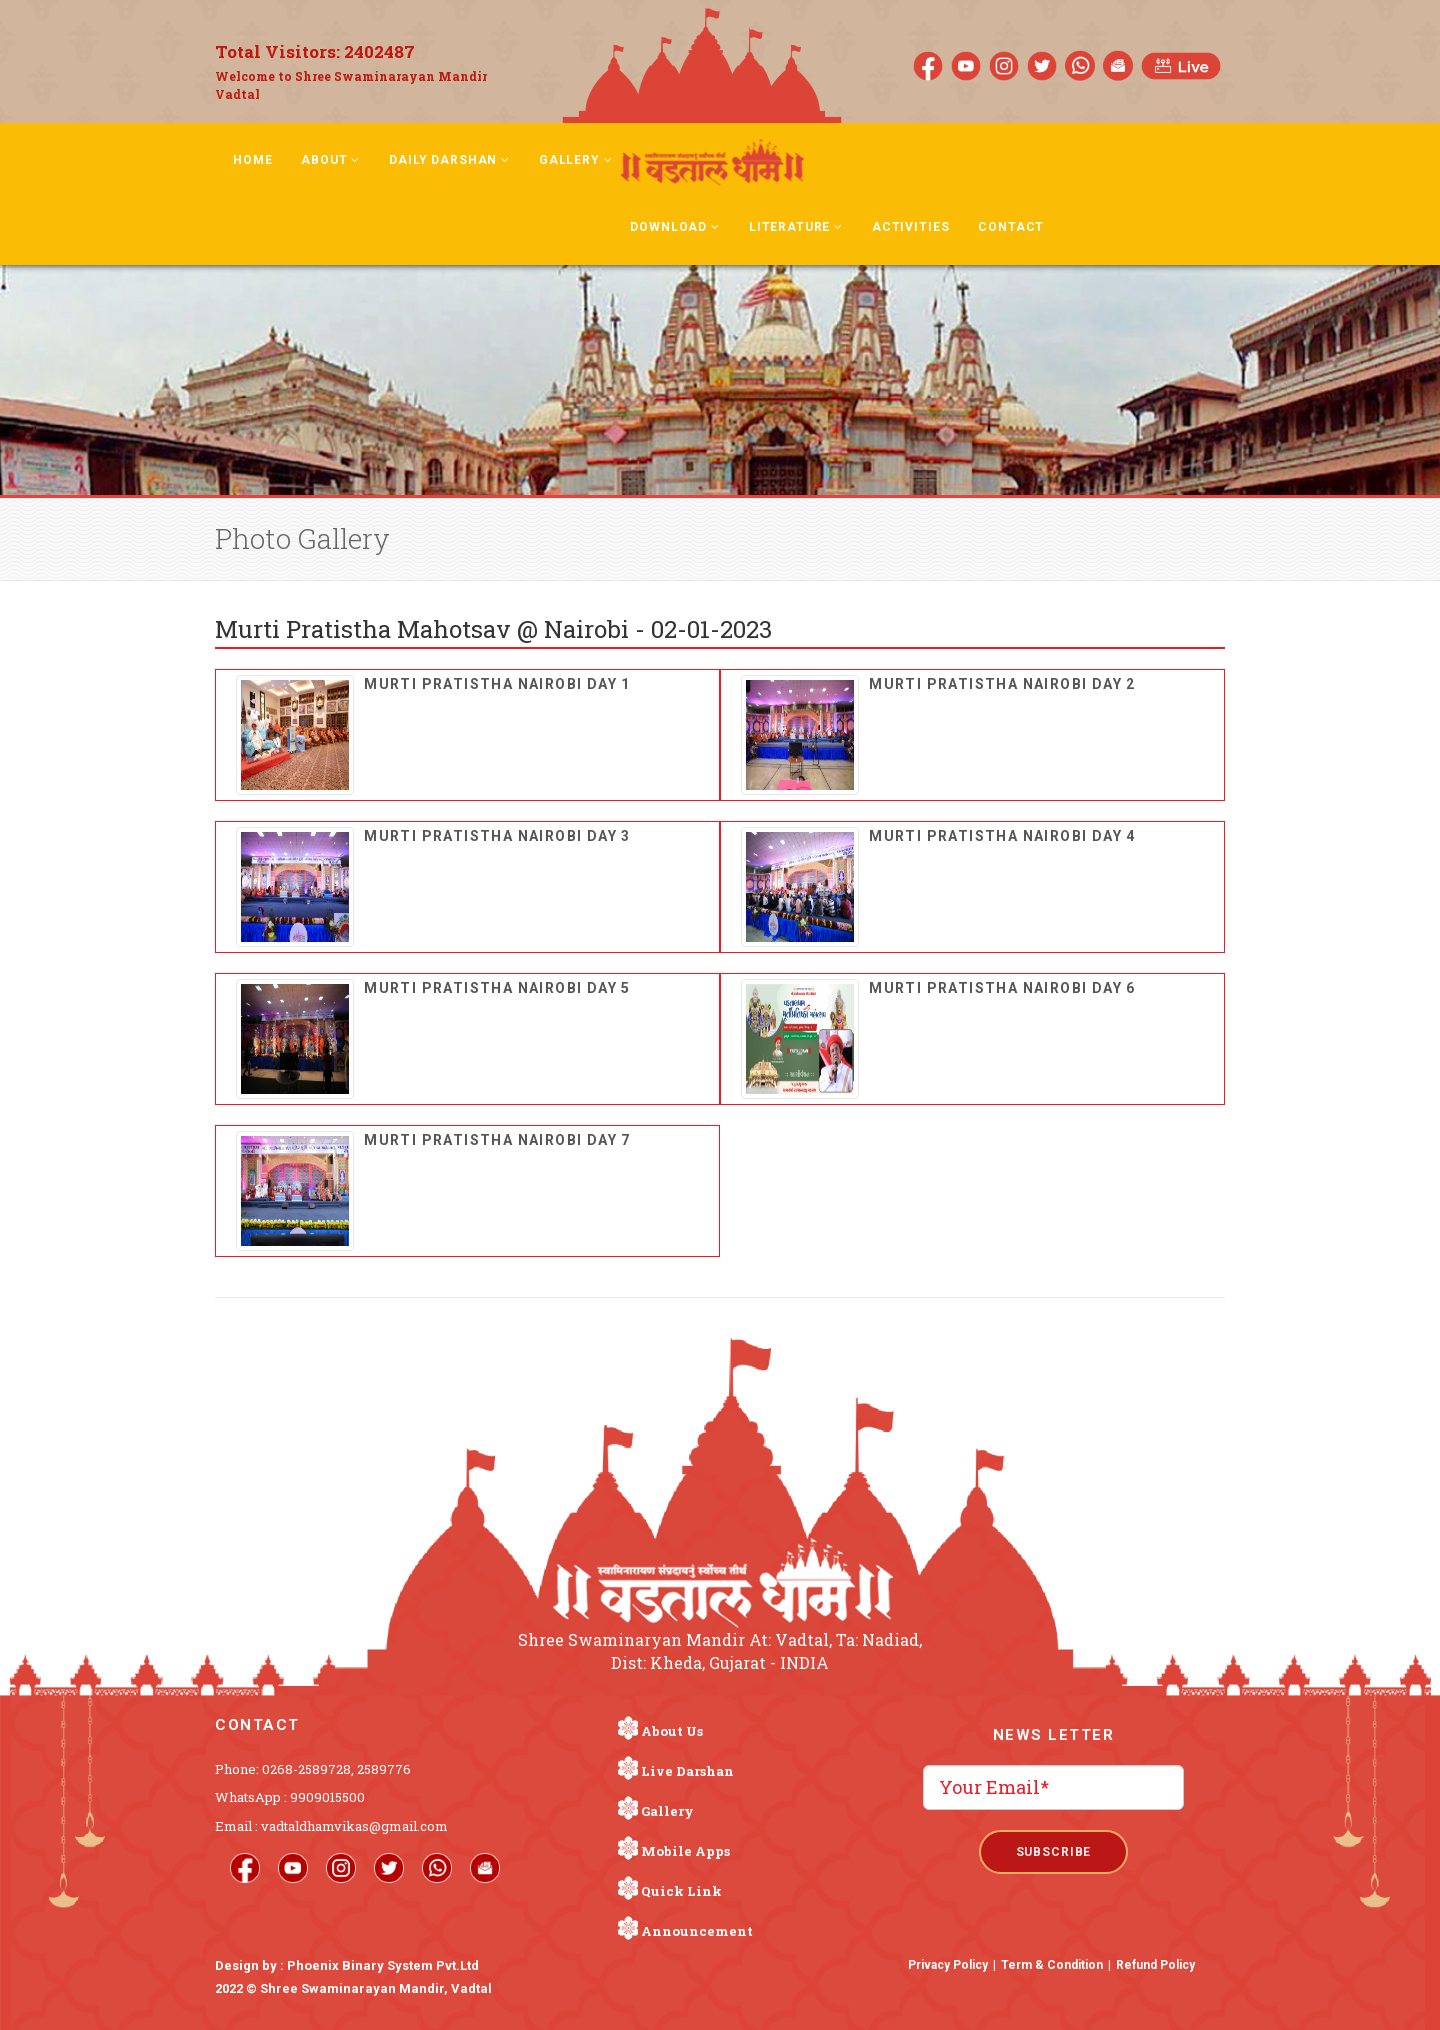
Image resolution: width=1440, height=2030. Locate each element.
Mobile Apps (685, 1851)
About (330, 160)
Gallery (576, 160)
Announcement (697, 1931)
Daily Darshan (449, 160)
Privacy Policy (948, 1965)
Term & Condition (1052, 1965)
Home (252, 160)
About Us (672, 1731)
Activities (910, 227)
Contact (1011, 227)
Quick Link (681, 1891)
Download (674, 227)
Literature (796, 227)
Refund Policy (1155, 1965)
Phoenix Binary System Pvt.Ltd (383, 1965)
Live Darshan (687, 1771)
